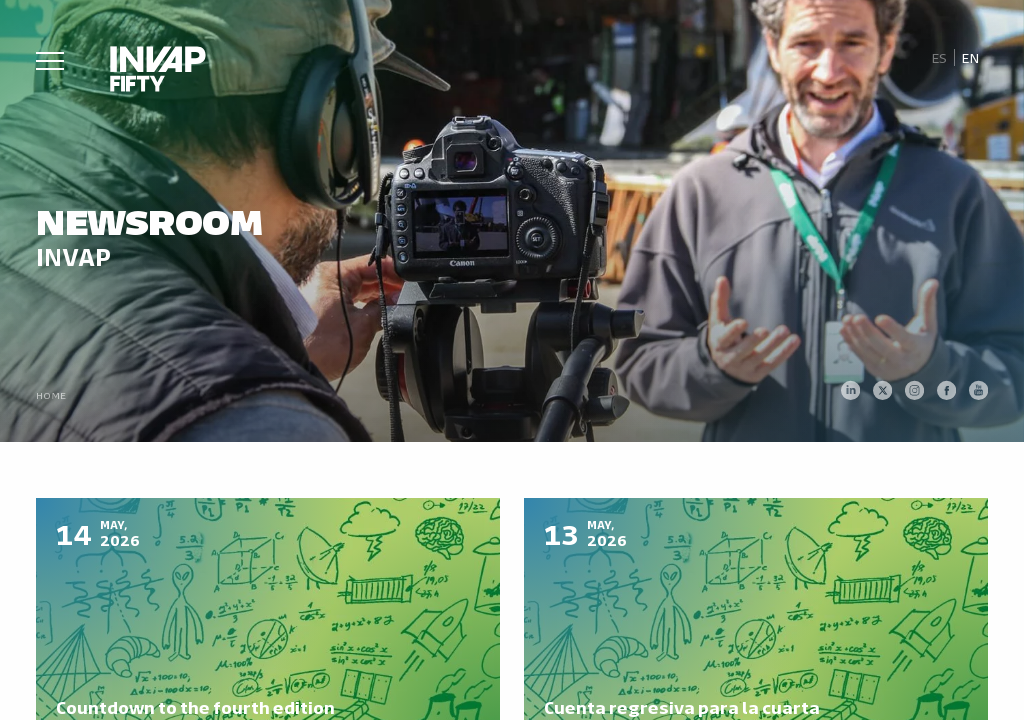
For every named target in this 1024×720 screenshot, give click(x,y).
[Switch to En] (971, 58)
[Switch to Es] (938, 58)
